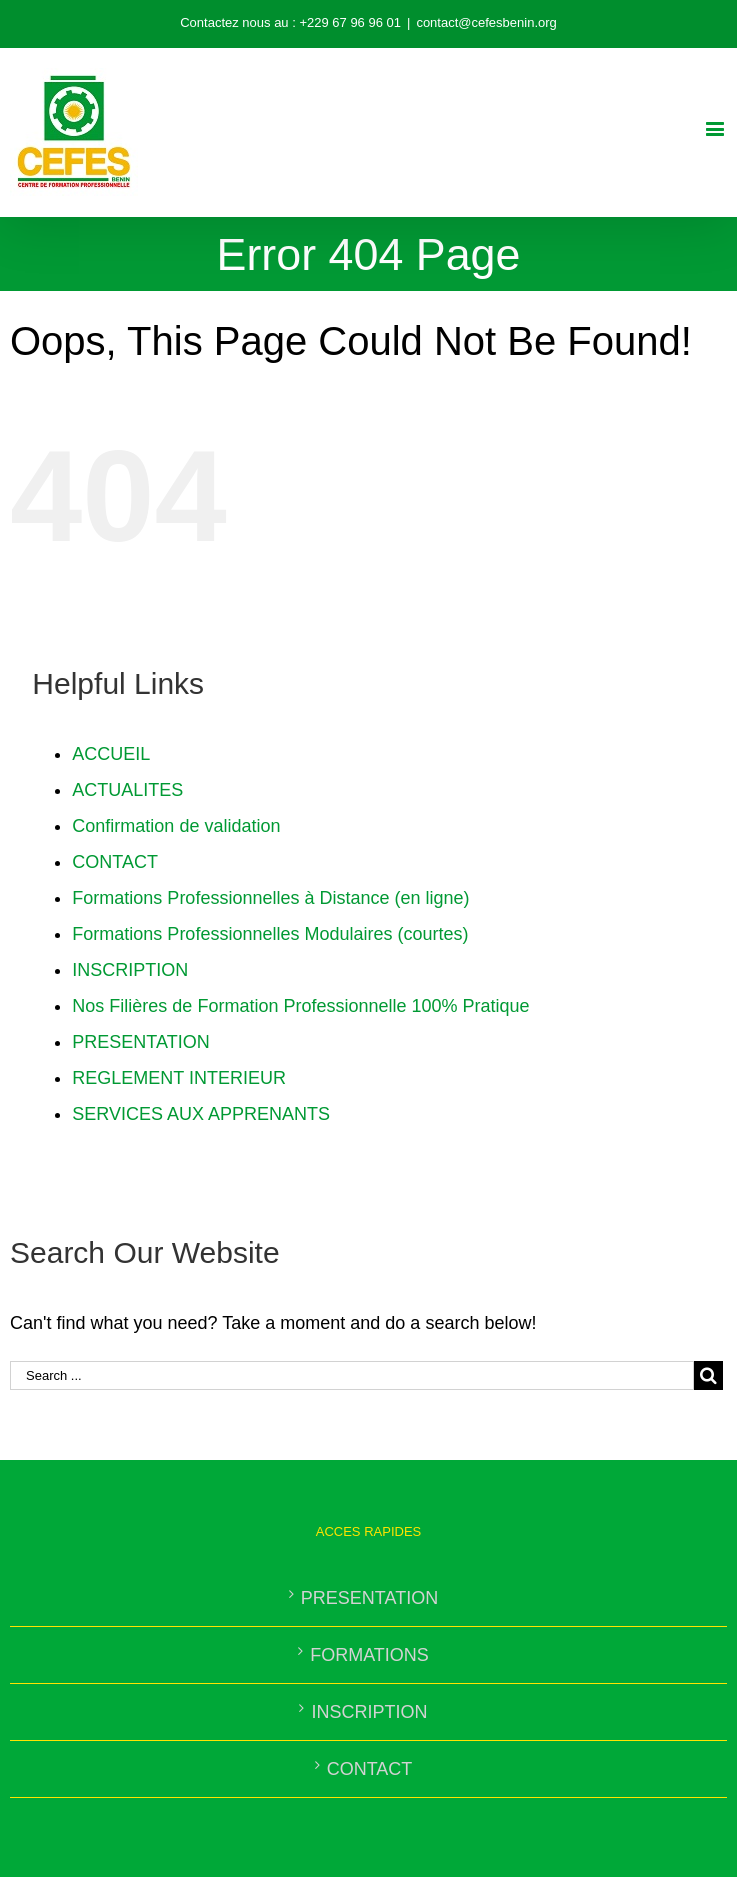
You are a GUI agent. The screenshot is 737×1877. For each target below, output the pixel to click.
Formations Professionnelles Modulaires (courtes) (270, 934)
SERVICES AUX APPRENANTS (201, 1114)
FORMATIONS (369, 1655)
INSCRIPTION (130, 970)
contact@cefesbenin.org (486, 22)
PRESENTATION (140, 1042)
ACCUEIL (111, 754)
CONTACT (115, 862)
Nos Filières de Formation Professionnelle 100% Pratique (300, 1006)
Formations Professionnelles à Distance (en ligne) (270, 898)
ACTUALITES (127, 790)
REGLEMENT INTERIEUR (179, 1078)
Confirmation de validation (176, 826)
